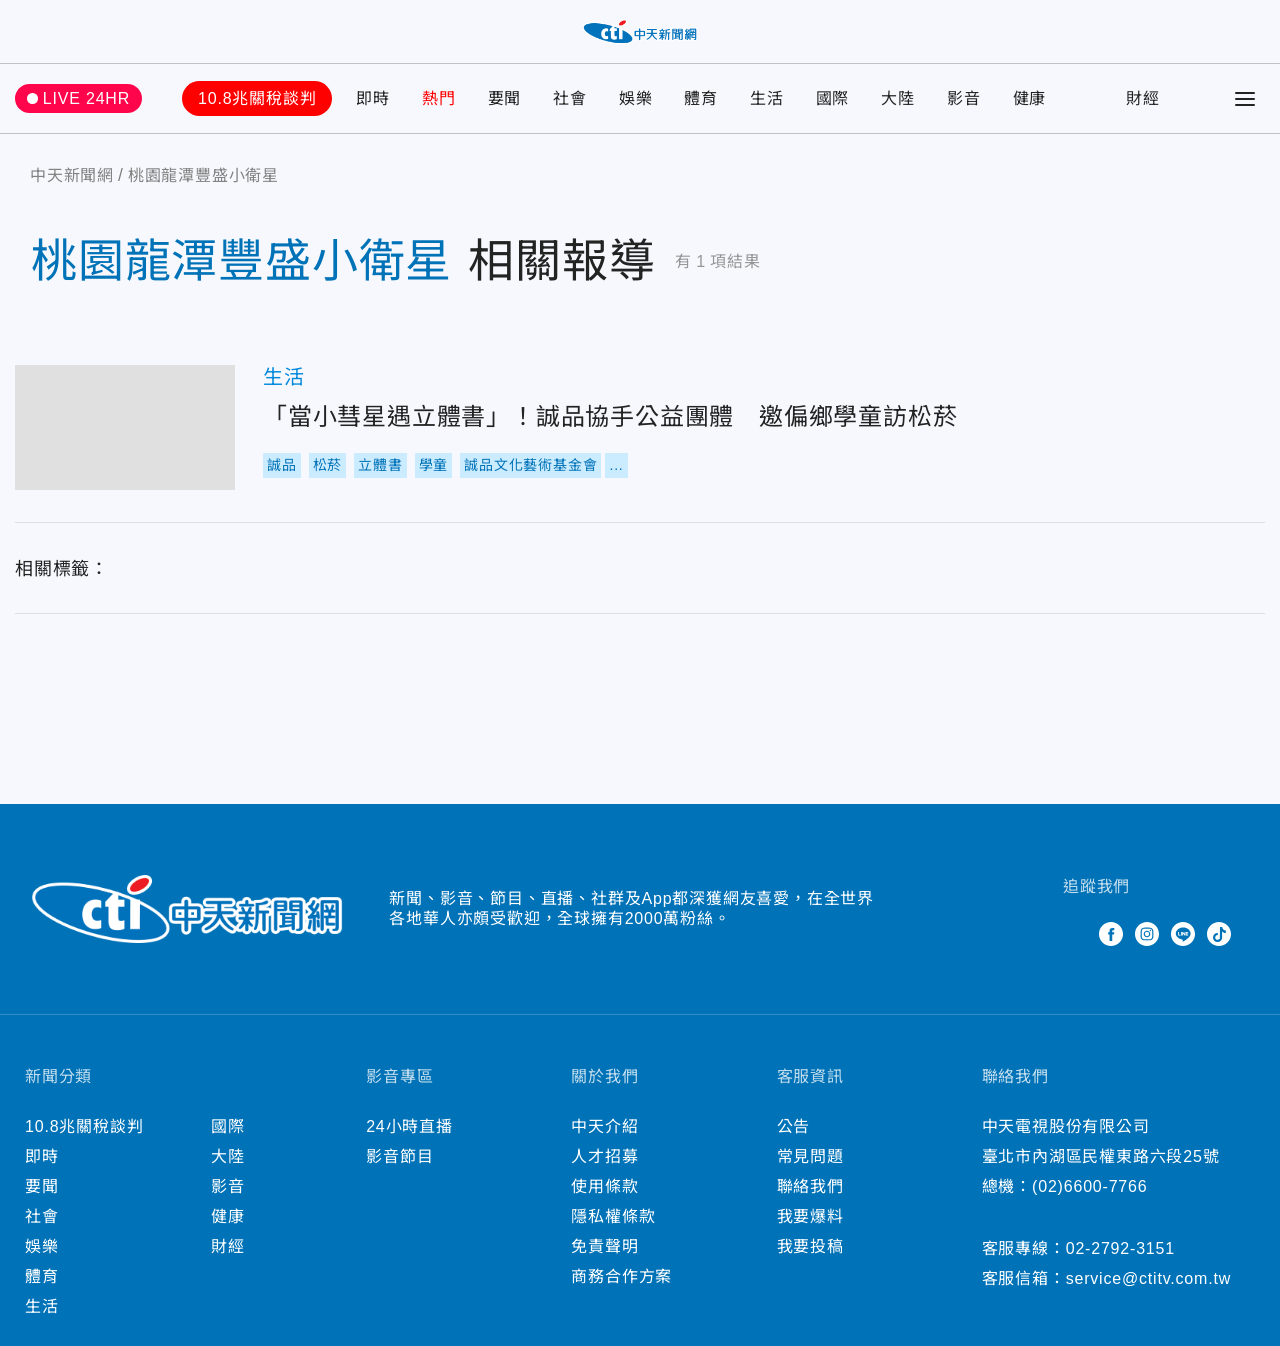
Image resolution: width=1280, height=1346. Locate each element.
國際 (833, 98)
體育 (701, 98)
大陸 (898, 98)
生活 (767, 98)
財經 (1143, 98)
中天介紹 (604, 1126)
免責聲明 (604, 1246)
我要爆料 (810, 1216)
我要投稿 (810, 1246)
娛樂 (636, 98)
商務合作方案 (621, 1276)
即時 (373, 98)
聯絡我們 (810, 1186)
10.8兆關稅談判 (257, 98)
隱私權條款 (613, 1216)
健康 (1030, 98)
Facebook (1111, 934)
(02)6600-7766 (1089, 1186)
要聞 (505, 98)
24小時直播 (409, 1126)
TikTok (1219, 934)
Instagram (1147, 934)
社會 (570, 98)
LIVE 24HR (86, 98)
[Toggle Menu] (1245, 99)
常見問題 (810, 1156)
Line (1183, 934)
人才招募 (604, 1156)
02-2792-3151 (1120, 1248)
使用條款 (604, 1186)
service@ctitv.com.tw (1148, 1278)
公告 (794, 1126)
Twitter (1075, 934)
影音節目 (399, 1156)
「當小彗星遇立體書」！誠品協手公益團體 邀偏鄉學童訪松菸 (125, 427)
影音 (964, 98)
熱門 (439, 98)
